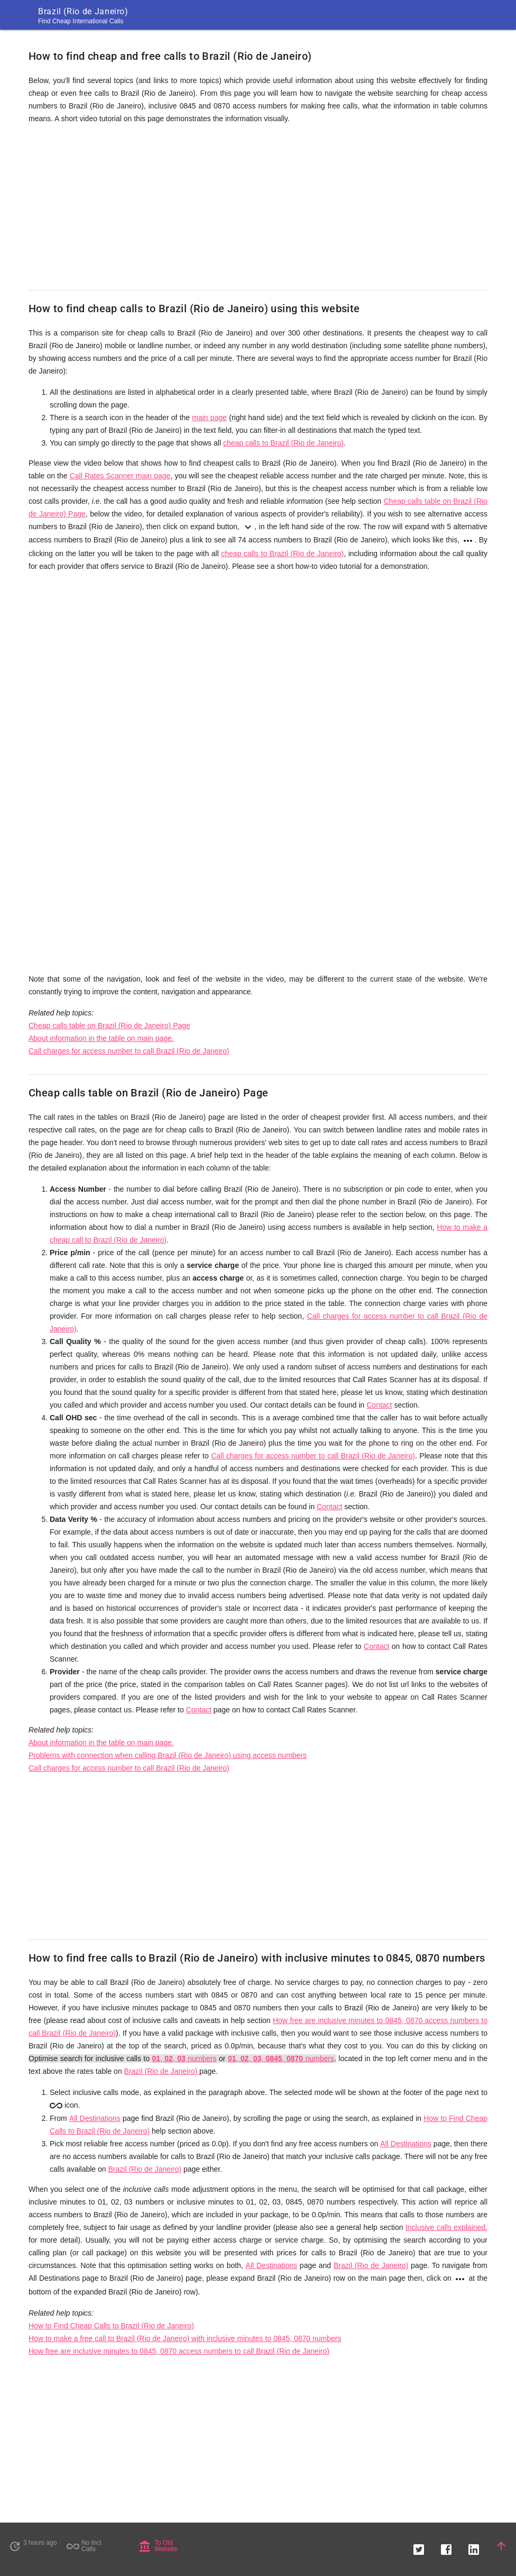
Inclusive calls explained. (446, 2227)
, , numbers (184, 2058)
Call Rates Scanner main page (120, 475)
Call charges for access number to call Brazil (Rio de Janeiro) (129, 1051)
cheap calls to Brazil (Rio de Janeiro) (283, 443)
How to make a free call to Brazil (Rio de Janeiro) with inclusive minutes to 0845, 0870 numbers (185, 2338)
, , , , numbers (281, 2058)
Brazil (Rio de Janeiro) (161, 2071)
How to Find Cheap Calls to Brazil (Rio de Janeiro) (111, 2325)
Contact (379, 1405)
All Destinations (95, 2118)
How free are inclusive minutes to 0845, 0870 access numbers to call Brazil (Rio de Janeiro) (179, 2351)
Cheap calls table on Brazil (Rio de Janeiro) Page (109, 1025)
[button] (418, 2545)
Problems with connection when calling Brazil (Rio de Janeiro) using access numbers (168, 1755)
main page (209, 417)
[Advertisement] (258, 207)
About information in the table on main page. (101, 1038)
